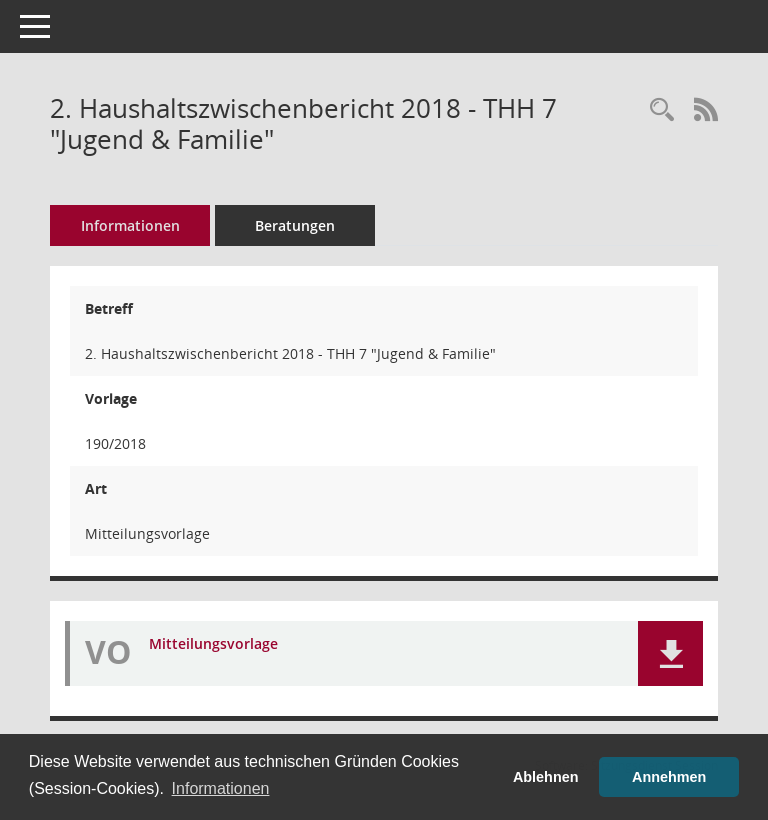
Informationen (130, 225)
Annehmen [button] (669, 777)
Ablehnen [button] (546, 777)
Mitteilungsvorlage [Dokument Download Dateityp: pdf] (213, 644)
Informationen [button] (221, 788)
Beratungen (295, 225)
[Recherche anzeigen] (662, 110)
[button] (670, 653)
